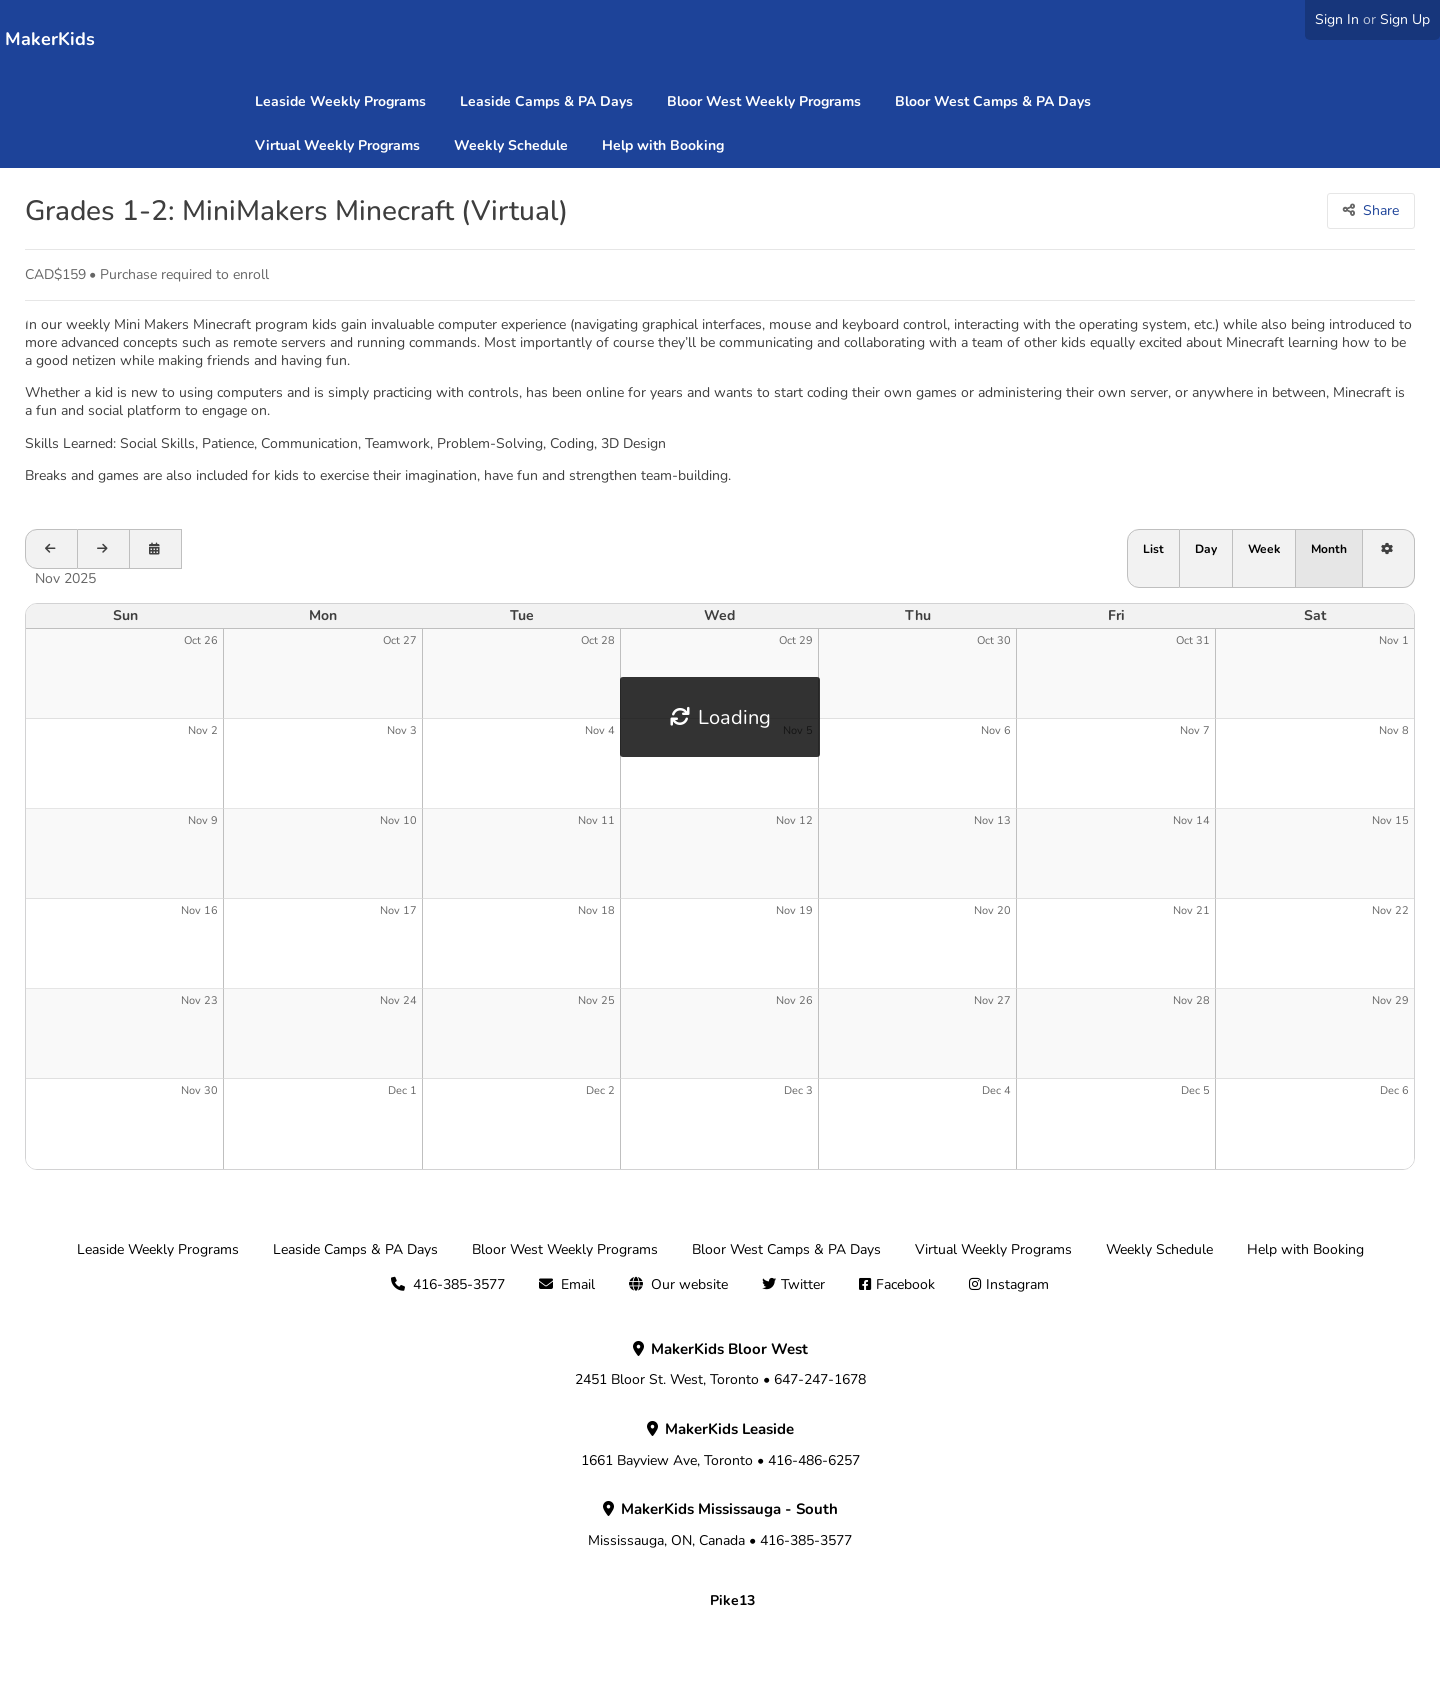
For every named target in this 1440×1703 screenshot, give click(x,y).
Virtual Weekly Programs (337, 145)
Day (1206, 549)
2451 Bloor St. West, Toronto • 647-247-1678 (720, 1365)
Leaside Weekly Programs (340, 101)
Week (1264, 549)
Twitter (803, 1284)
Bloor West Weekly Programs (764, 101)
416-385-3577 (459, 1284)
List (1153, 549)
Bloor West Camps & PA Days (993, 101)
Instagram (1017, 1284)
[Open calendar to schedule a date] (156, 549)
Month (1329, 549)
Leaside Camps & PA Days (546, 101)
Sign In (1337, 19)
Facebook (905, 1284)
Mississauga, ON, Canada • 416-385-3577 (720, 1525)
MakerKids (50, 39)
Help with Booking (663, 145)
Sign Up (1405, 19)
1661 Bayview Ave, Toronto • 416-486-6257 (720, 1445)
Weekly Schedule (511, 145)
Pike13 (732, 1600)
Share (1381, 210)
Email (578, 1284)
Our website (689, 1284)
